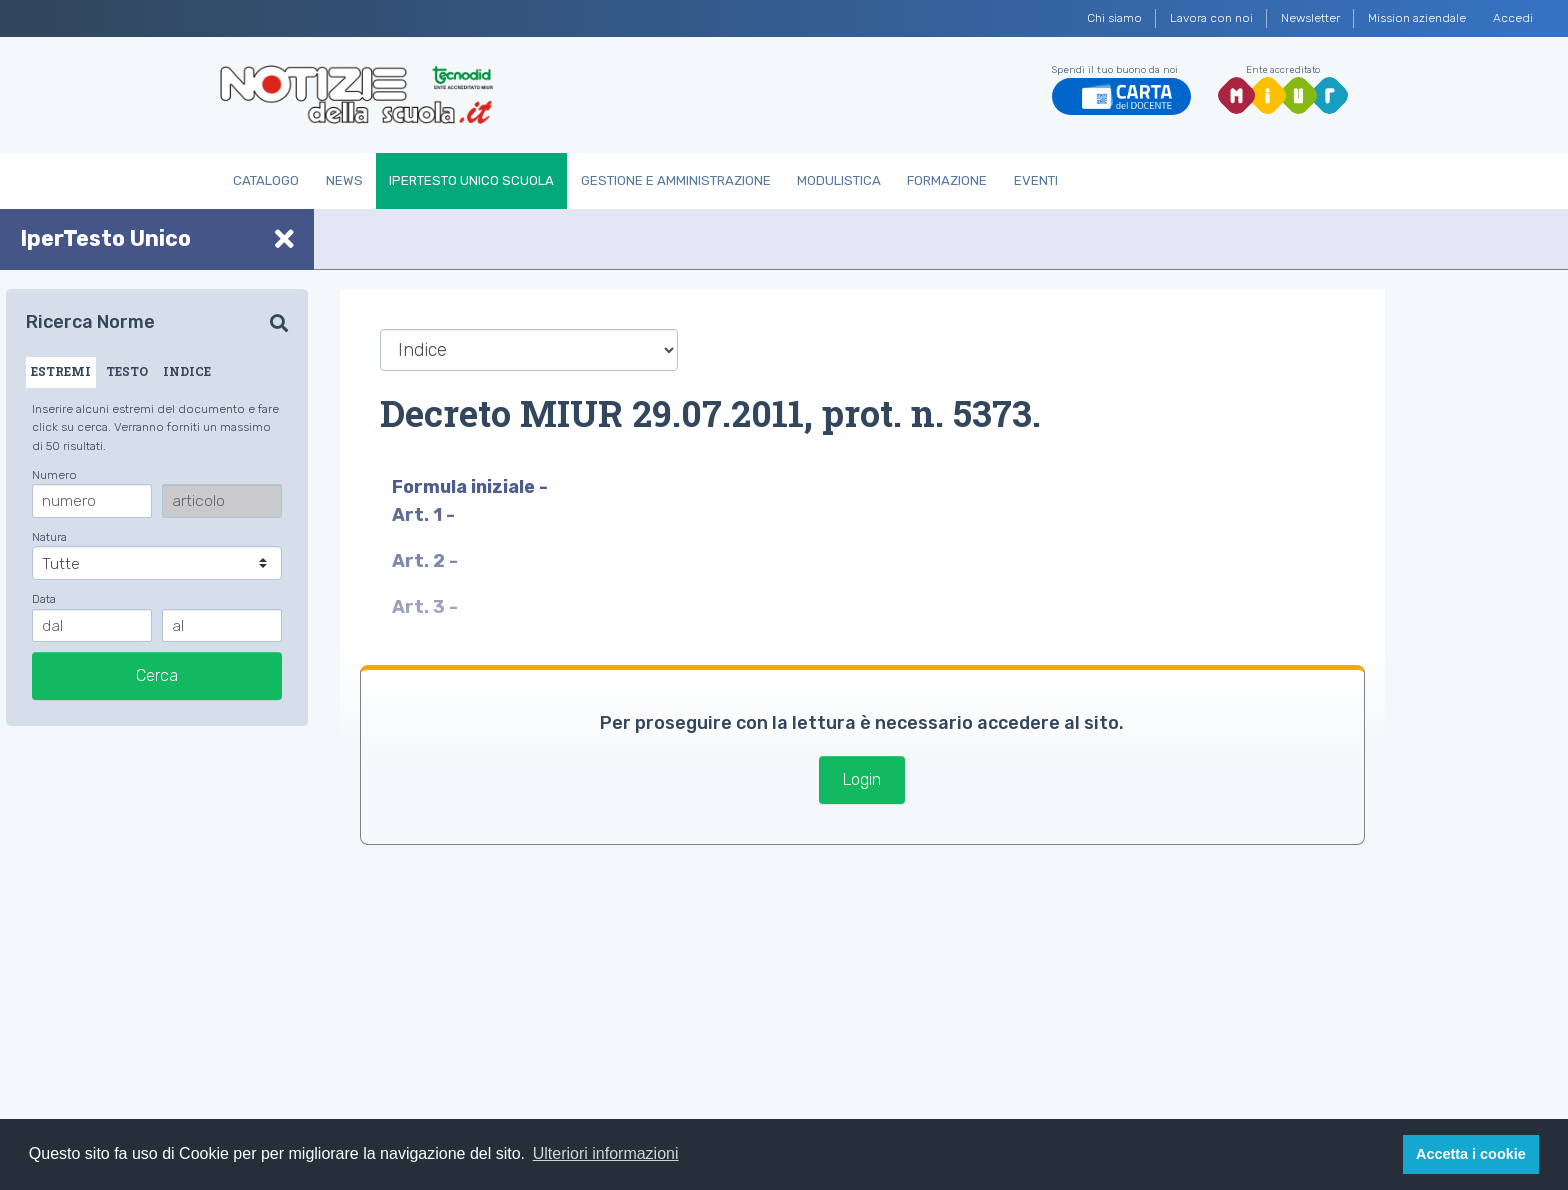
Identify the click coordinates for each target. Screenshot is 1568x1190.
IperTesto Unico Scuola (471, 180)
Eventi (1036, 180)
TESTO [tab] (127, 371)
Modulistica (839, 180)
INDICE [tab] (187, 371)
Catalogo (266, 180)
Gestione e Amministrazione (676, 180)
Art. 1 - (425, 515)
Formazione (947, 180)
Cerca (157, 675)
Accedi (1513, 18)
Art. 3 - (427, 607)
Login (862, 779)
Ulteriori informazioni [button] (606, 1153)
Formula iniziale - (472, 487)
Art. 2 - (427, 561)
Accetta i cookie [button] (1471, 1154)
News (344, 180)
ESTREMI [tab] (61, 371)
